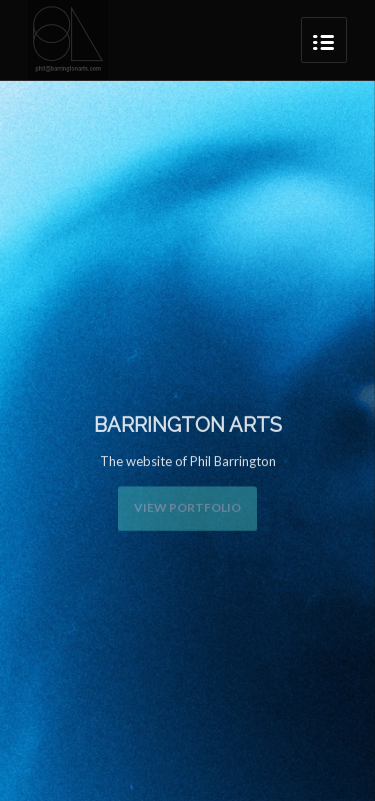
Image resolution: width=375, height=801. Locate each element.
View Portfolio (187, 506)
